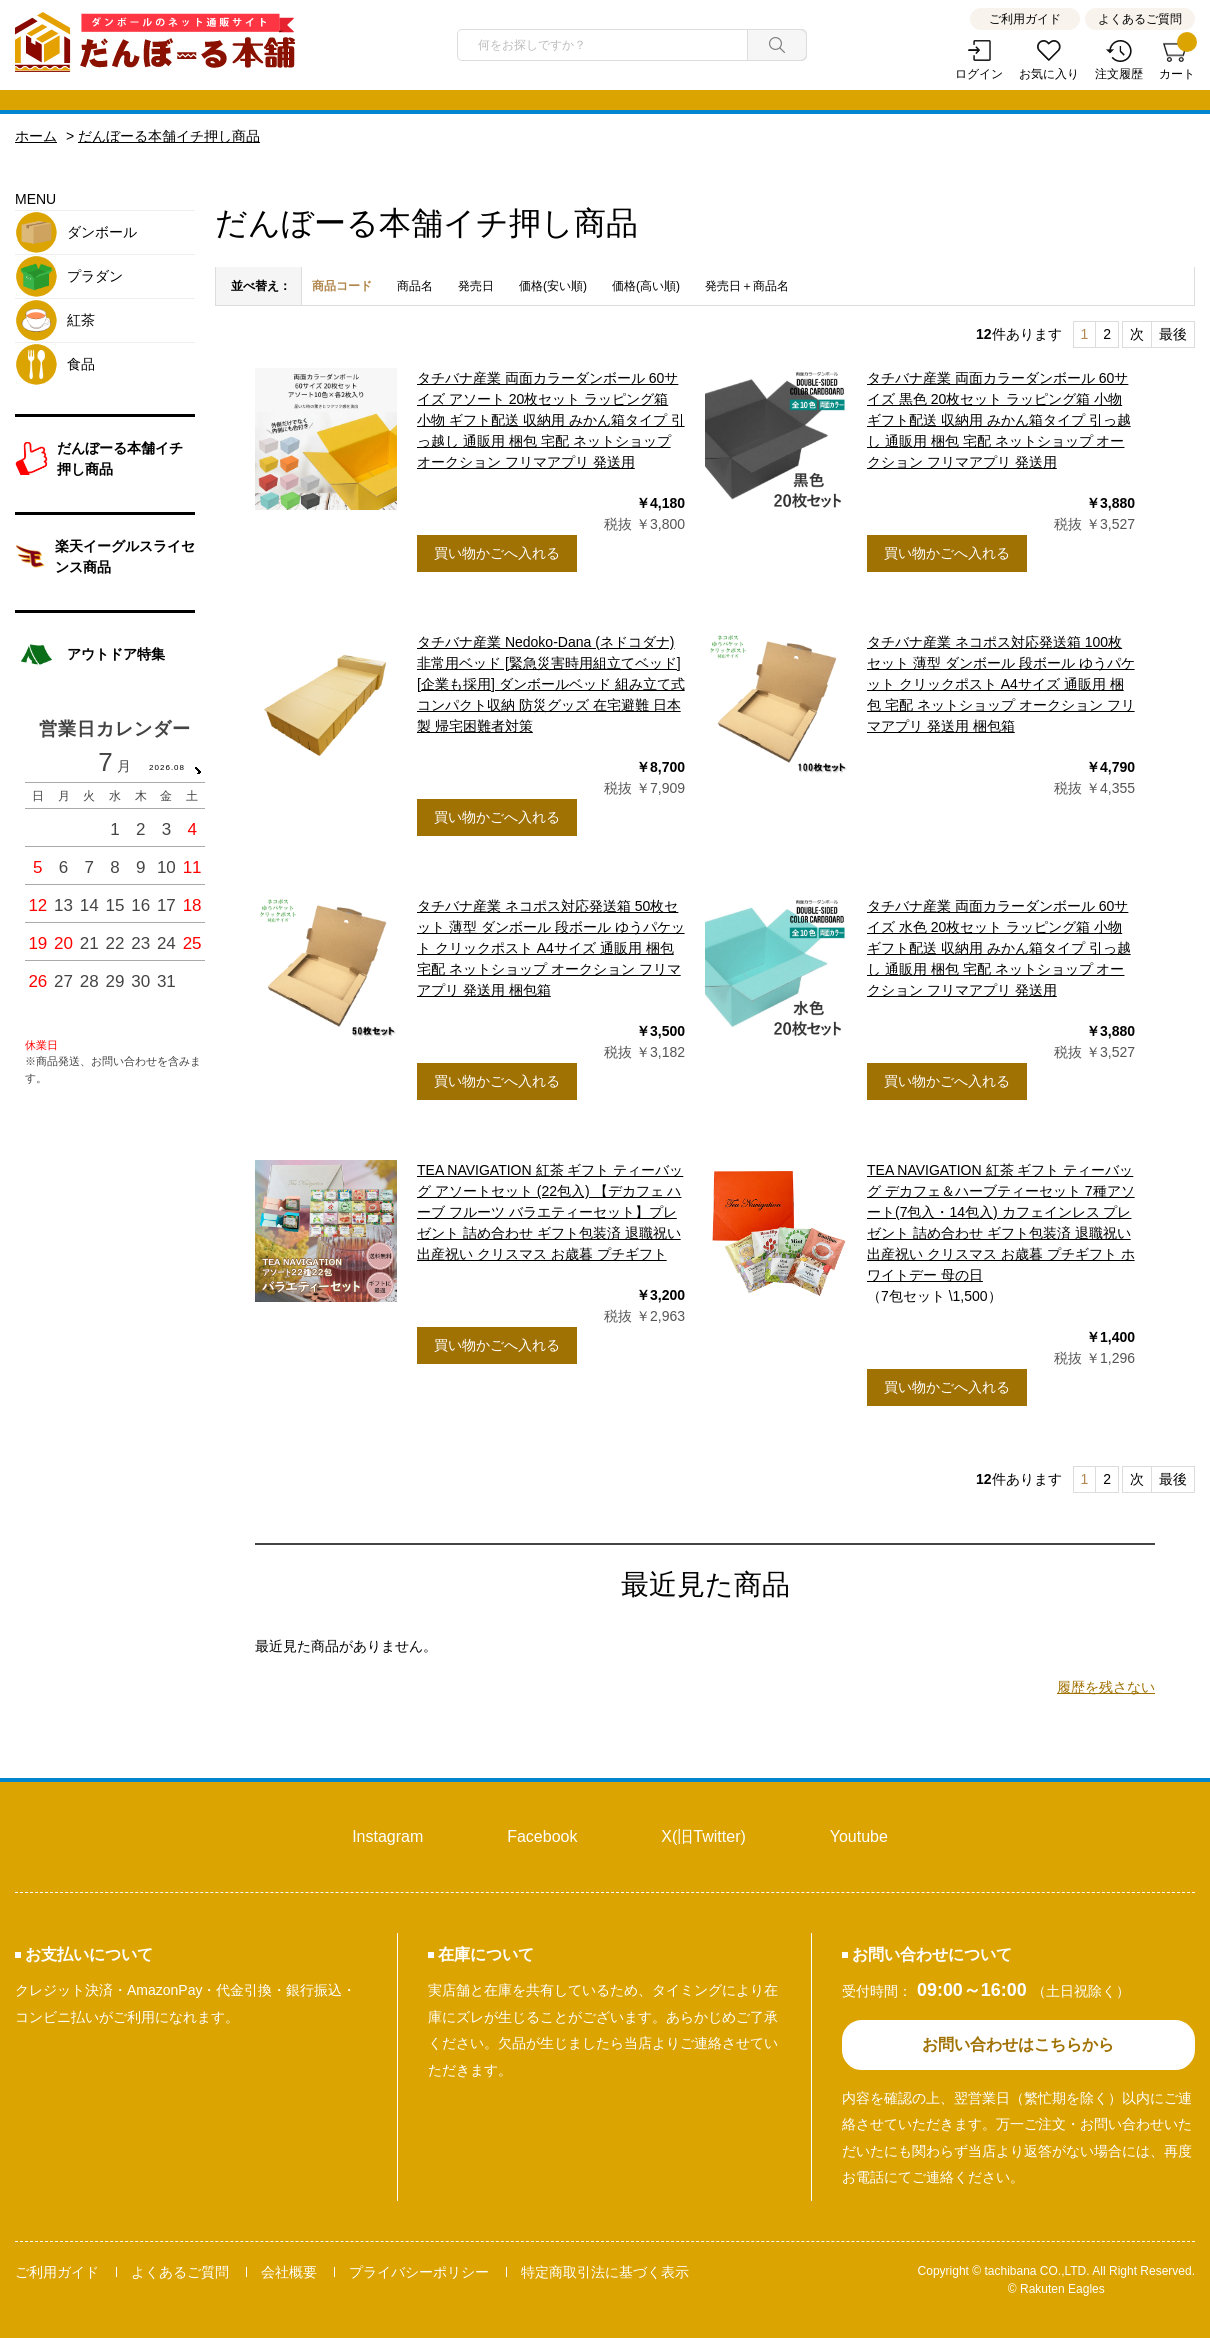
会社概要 (289, 2272)
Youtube (859, 1836)
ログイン (979, 74)
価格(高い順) (646, 286)
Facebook (542, 1836)
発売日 (476, 286)
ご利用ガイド (1025, 19)
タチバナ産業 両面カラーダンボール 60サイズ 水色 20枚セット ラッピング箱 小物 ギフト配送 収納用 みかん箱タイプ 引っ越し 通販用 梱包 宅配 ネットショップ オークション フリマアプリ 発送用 (999, 948)
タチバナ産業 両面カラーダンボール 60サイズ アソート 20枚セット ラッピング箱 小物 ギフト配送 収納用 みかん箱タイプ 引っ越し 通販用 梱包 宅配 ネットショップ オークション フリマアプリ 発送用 (551, 420)
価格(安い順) (553, 286)
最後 (1173, 334)
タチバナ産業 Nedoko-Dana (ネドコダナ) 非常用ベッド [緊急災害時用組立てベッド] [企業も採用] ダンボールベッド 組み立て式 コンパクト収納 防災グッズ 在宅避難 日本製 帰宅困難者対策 (551, 684)
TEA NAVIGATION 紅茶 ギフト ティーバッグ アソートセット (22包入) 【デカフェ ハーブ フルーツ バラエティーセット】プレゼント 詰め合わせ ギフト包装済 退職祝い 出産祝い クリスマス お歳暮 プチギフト (550, 1212)
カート (1177, 60)
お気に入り (1049, 74)
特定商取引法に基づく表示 (605, 2272)
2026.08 (167, 767)
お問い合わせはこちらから (1018, 2044)
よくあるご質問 (1140, 19)
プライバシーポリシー (419, 2272)
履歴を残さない (1106, 1687)
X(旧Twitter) (703, 1836)
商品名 (415, 286)
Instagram (387, 1836)
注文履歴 (1119, 74)
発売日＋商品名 (747, 286)
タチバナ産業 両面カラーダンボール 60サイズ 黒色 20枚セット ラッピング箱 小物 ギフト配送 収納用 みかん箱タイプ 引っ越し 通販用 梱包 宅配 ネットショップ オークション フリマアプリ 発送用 (999, 420)
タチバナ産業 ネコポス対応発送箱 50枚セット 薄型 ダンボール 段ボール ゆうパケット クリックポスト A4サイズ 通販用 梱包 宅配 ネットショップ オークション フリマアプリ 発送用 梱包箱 (551, 948)
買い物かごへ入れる (497, 553)
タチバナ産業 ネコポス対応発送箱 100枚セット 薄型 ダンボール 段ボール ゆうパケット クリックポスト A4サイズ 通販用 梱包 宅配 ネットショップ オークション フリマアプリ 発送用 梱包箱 (1001, 684)
